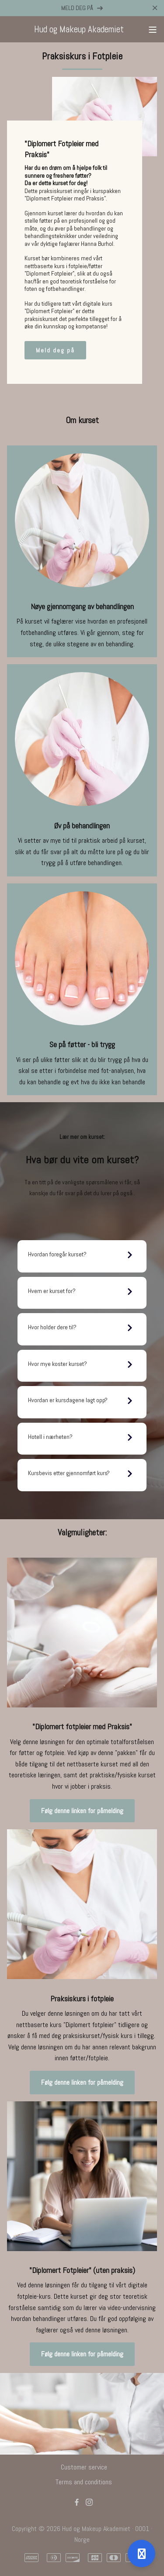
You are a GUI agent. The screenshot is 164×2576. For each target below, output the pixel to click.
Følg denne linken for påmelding (82, 1810)
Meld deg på (55, 350)
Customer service (84, 2467)
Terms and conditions (84, 2481)
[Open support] (141, 2553)
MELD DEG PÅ (82, 8)
